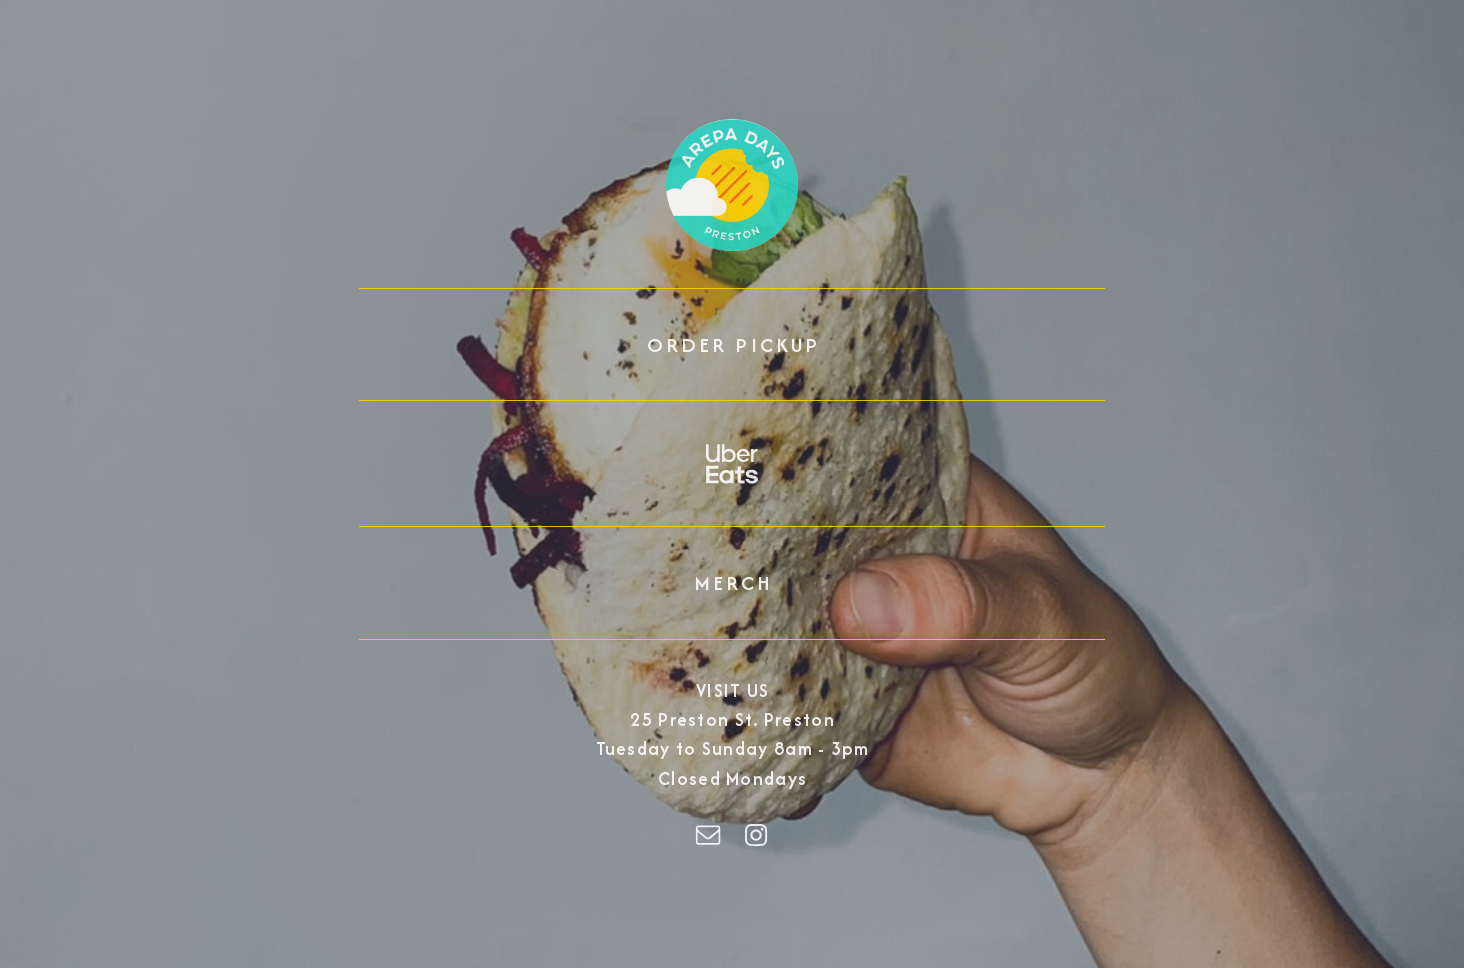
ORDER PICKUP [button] (733, 344)
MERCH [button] (733, 582)
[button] (732, 464)
